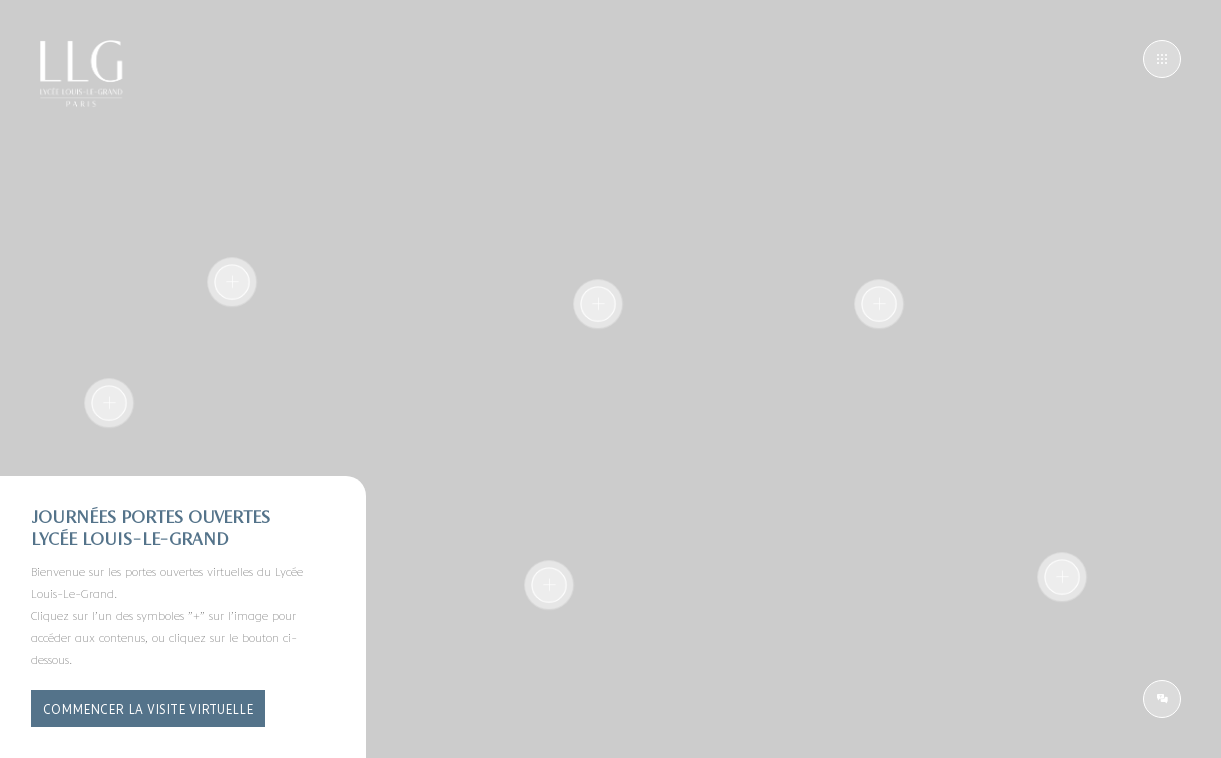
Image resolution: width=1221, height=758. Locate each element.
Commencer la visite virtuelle (148, 709)
